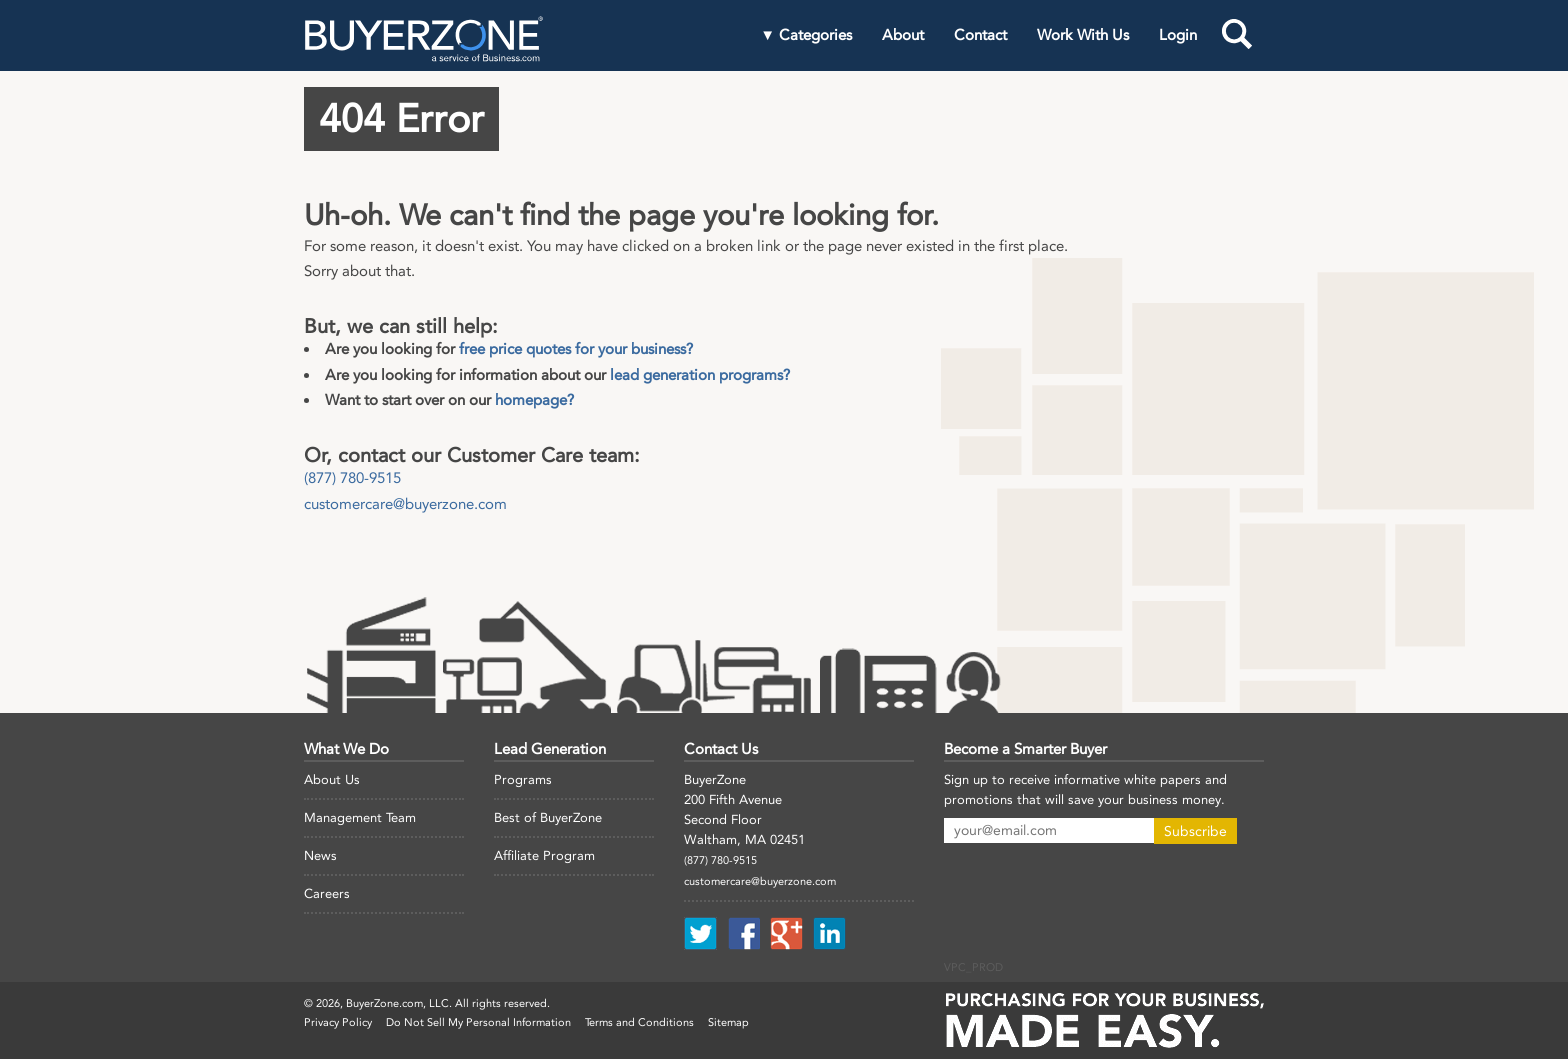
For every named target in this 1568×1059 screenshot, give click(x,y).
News (320, 855)
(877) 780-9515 (352, 478)
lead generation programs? (700, 375)
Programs (523, 779)
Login (1178, 35)
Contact (980, 35)
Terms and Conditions (639, 1022)
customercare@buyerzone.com (405, 504)
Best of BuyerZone (548, 817)
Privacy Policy (338, 1022)
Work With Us (1083, 35)
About (903, 35)
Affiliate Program (544, 855)
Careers (327, 893)
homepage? (534, 400)
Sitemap (728, 1022)
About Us (332, 779)
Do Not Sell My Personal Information (478, 1022)
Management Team (360, 817)
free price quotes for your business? (576, 349)
